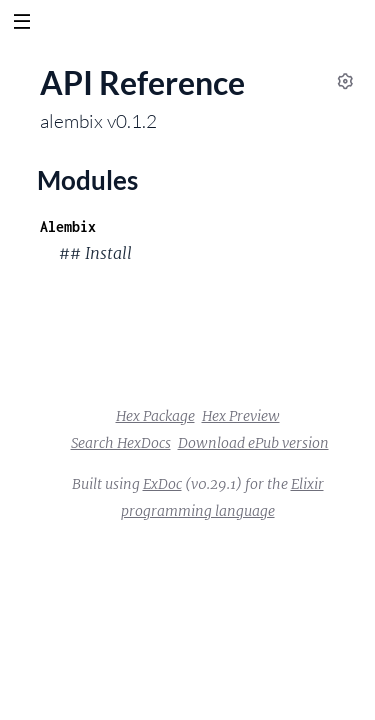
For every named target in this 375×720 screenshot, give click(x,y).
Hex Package (155, 416)
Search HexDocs (121, 443)
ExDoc (162, 484)
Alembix (68, 226)
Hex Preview (241, 416)
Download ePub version (253, 443)
